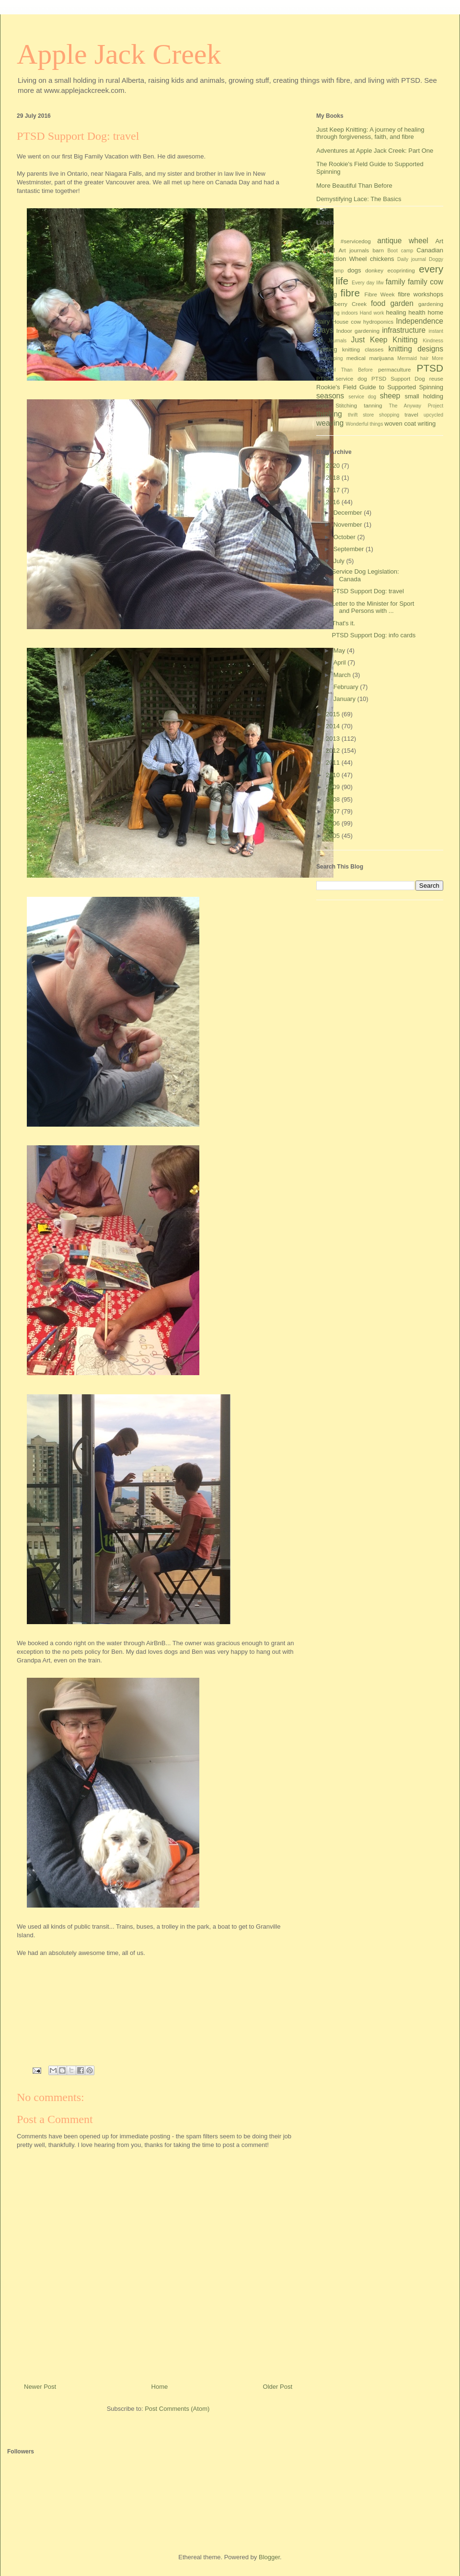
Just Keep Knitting (384, 340)
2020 (334, 465)
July (340, 561)
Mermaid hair (412, 358)
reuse (436, 378)
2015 (334, 714)
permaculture (394, 369)
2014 (334, 726)
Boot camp (400, 250)
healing (396, 312)
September (350, 549)
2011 (334, 762)
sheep (390, 396)
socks (322, 405)
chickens (382, 258)
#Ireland (325, 241)
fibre (350, 292)
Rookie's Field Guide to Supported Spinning (379, 387)
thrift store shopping (373, 415)
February (347, 686)
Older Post (277, 2386)
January (345, 698)
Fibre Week (379, 294)
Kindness (433, 340)
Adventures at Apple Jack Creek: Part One (374, 150)
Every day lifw (368, 282)
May (340, 650)
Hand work (372, 313)
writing (427, 423)
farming (326, 294)
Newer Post (40, 2386)
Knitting (326, 349)
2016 (334, 502)
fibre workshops (420, 294)
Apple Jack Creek (119, 54)
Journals (337, 340)
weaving (330, 423)
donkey (374, 270)
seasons (330, 396)
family (395, 282)
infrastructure (404, 330)
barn (378, 250)
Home (159, 2386)
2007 (334, 811)
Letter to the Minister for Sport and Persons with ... (373, 607)
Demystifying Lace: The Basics (359, 199)
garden (402, 303)
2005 (334, 835)
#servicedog (356, 241)
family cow (425, 282)
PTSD (430, 367)
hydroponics (378, 321)
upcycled (433, 415)
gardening (430, 304)
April (341, 662)
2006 (334, 823)
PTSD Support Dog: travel (367, 591)
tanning (373, 405)
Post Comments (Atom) (177, 2408)
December (349, 512)
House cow (347, 321)
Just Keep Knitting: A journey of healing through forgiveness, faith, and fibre (370, 133)
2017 (334, 490)
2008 (334, 799)
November (349, 524)
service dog (362, 396)
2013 (334, 738)
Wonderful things (364, 424)
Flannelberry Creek (341, 304)
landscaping (329, 358)
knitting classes (362, 349)
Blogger (269, 2557)
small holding (423, 396)
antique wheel (402, 241)
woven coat (400, 423)
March (343, 674)
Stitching (346, 405)
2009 (334, 787)
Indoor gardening (358, 331)
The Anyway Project (416, 405)
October (345, 537)
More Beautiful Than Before (354, 185)
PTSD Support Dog (398, 378)
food (378, 303)
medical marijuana (370, 358)
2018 (334, 477)
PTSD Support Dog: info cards (373, 635)
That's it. (343, 623)
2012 (334, 750)
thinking (329, 414)
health (416, 312)
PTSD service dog (341, 378)
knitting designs (415, 349)
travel (411, 414)
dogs (354, 270)
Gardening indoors (337, 313)
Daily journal (411, 259)
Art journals (354, 250)
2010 (334, 775)
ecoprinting (401, 270)
